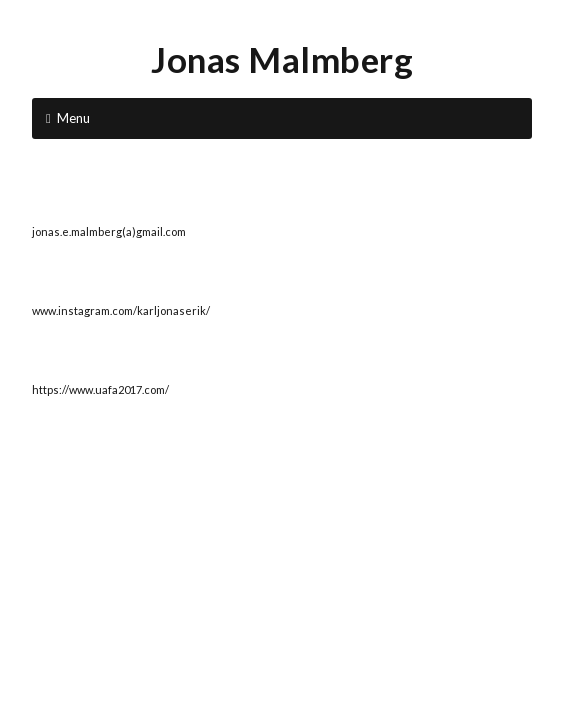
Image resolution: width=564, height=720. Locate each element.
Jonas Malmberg (282, 59)
